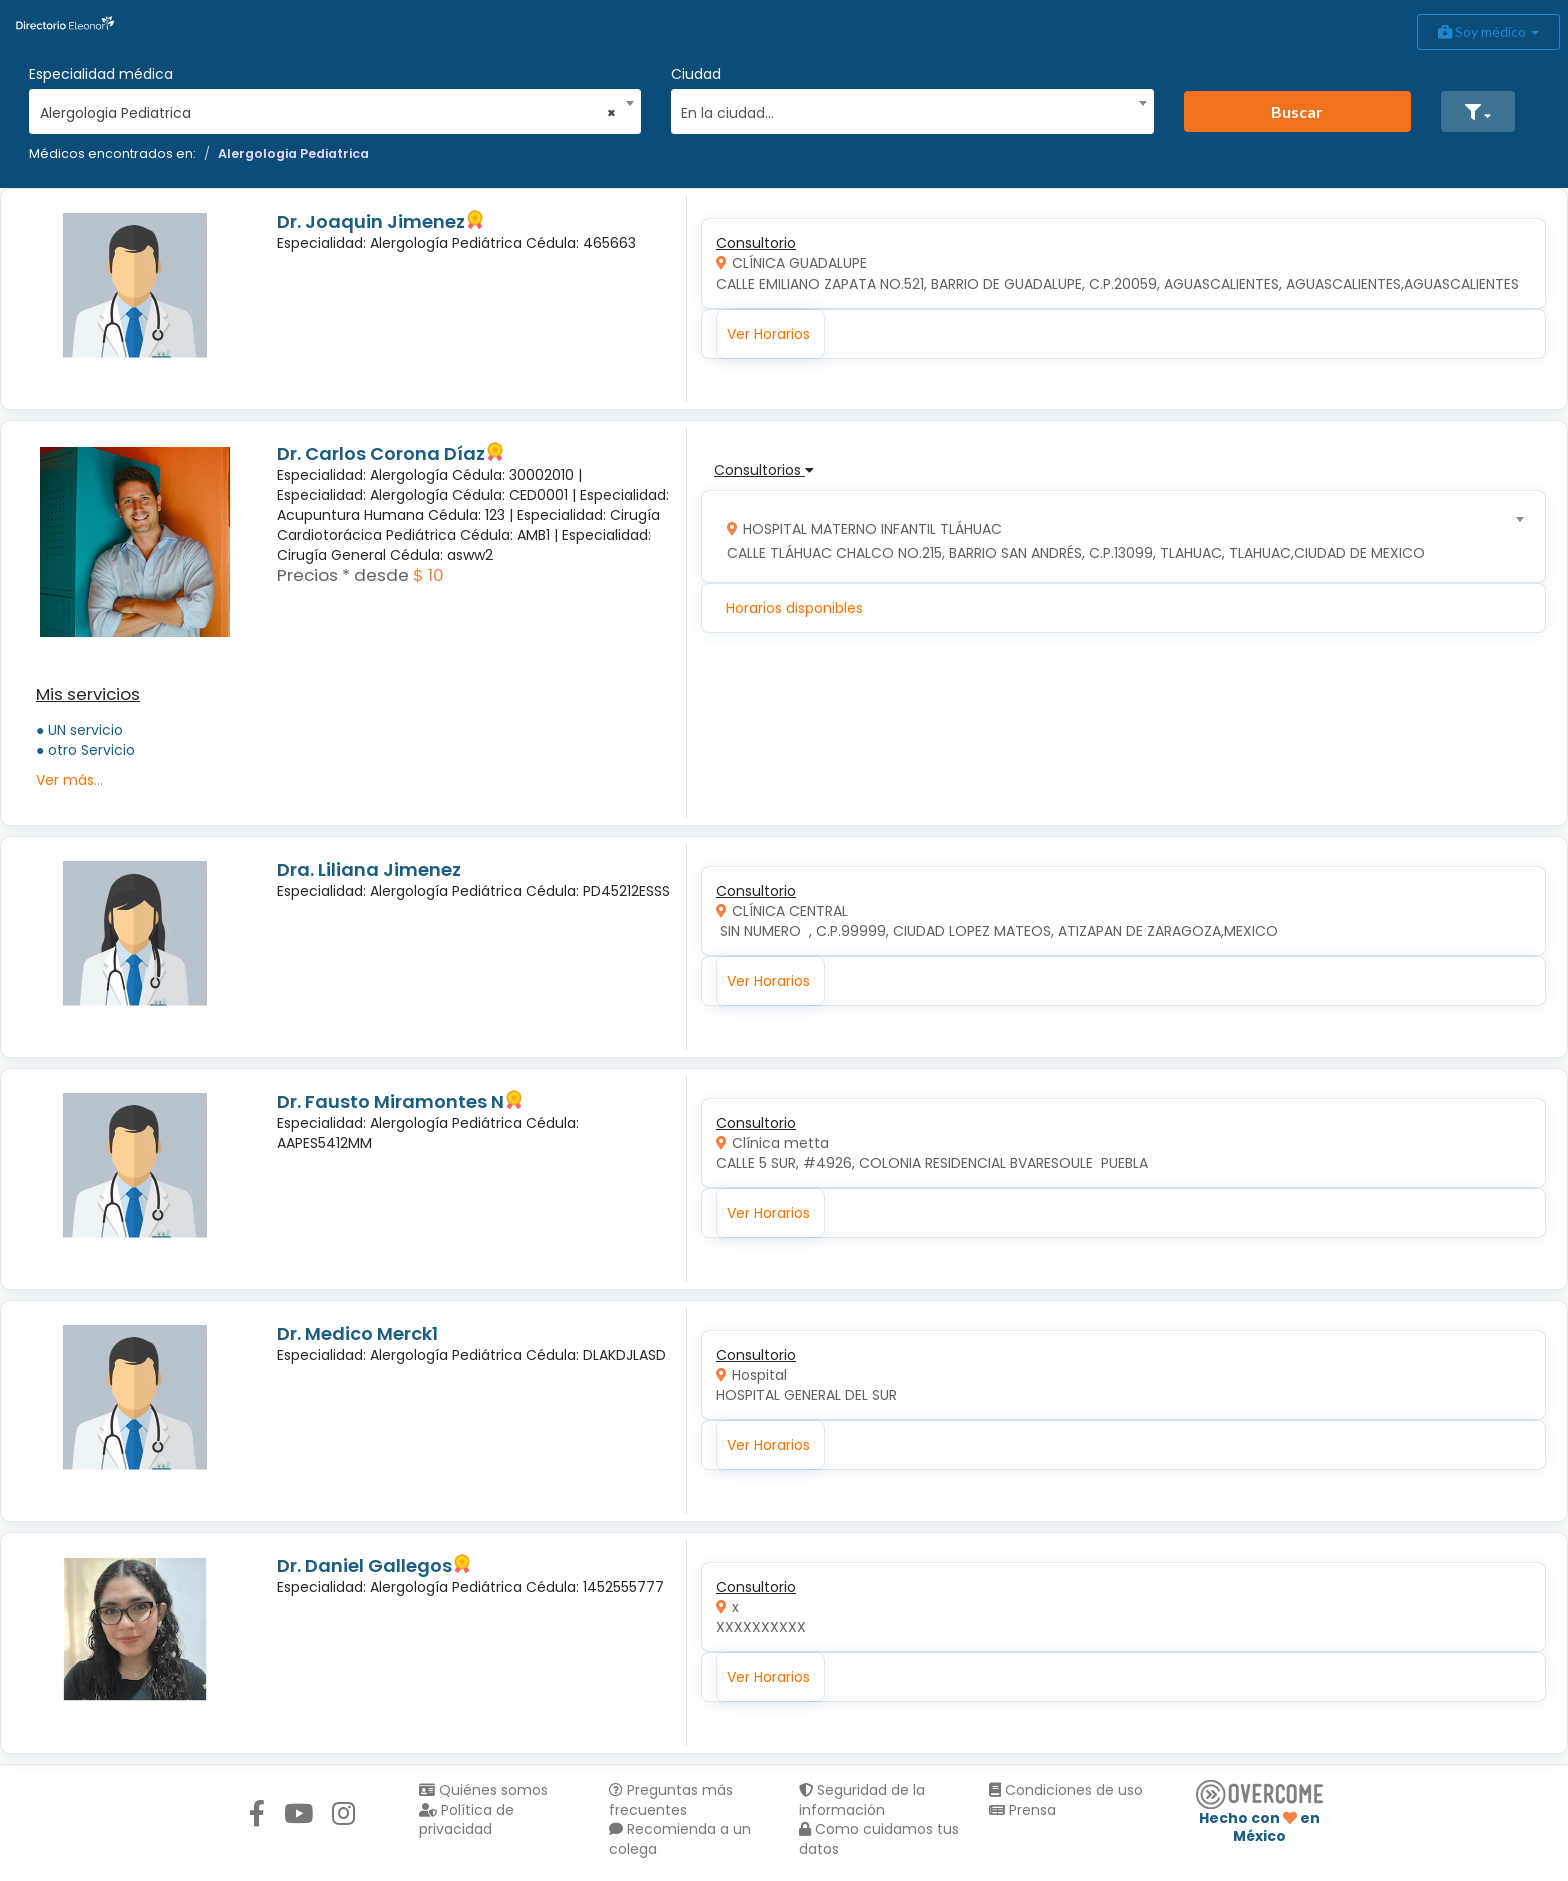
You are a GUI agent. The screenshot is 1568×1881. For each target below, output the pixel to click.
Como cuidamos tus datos (879, 1839)
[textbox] (905, 110)
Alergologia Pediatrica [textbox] (328, 113)
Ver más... (69, 780)
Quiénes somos (483, 1790)
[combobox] (328, 108)
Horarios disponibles (794, 608)
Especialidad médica (101, 74)
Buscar (1297, 111)
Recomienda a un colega (680, 1839)
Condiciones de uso (1066, 1790)
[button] (1478, 111)
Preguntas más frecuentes (671, 1800)
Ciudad (696, 74)
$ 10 (428, 575)
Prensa (1022, 1810)
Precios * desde (343, 575)
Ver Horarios (768, 334)
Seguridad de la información (862, 1800)
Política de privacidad (466, 1820)
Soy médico (1488, 31)
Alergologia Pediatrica (293, 153)
